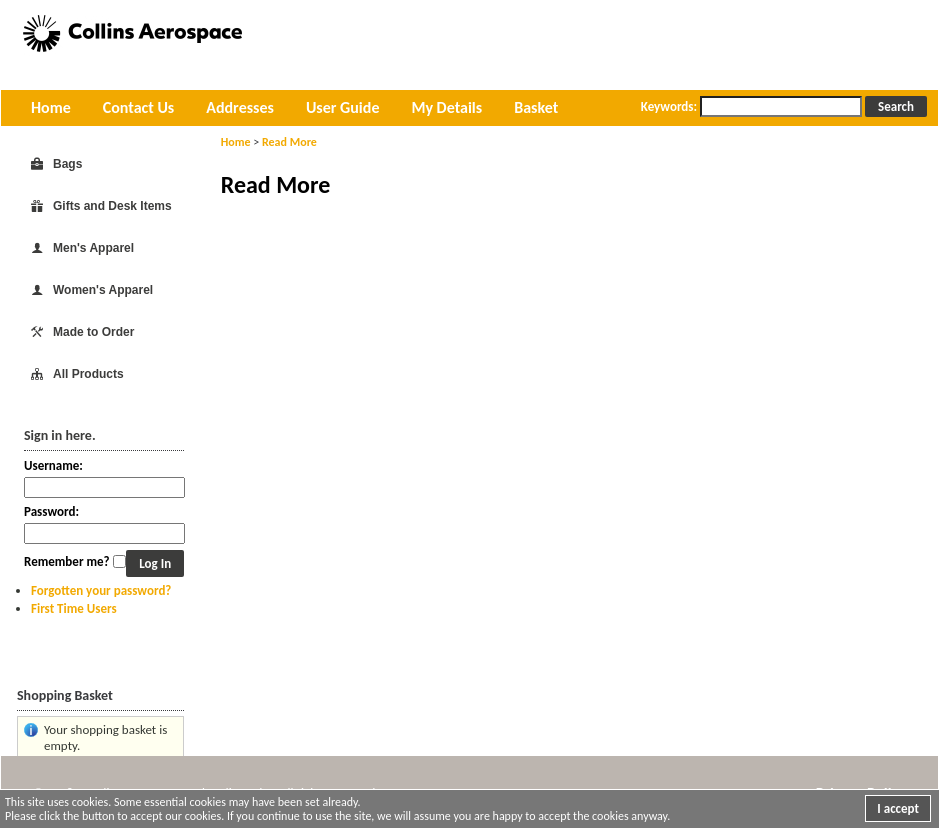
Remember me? (67, 561)
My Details (446, 107)
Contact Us (138, 107)
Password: (51, 511)
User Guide (343, 107)
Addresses (240, 107)
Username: (53, 465)
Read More (289, 142)
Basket (536, 107)
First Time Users (74, 608)
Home (51, 107)
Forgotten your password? (101, 590)
